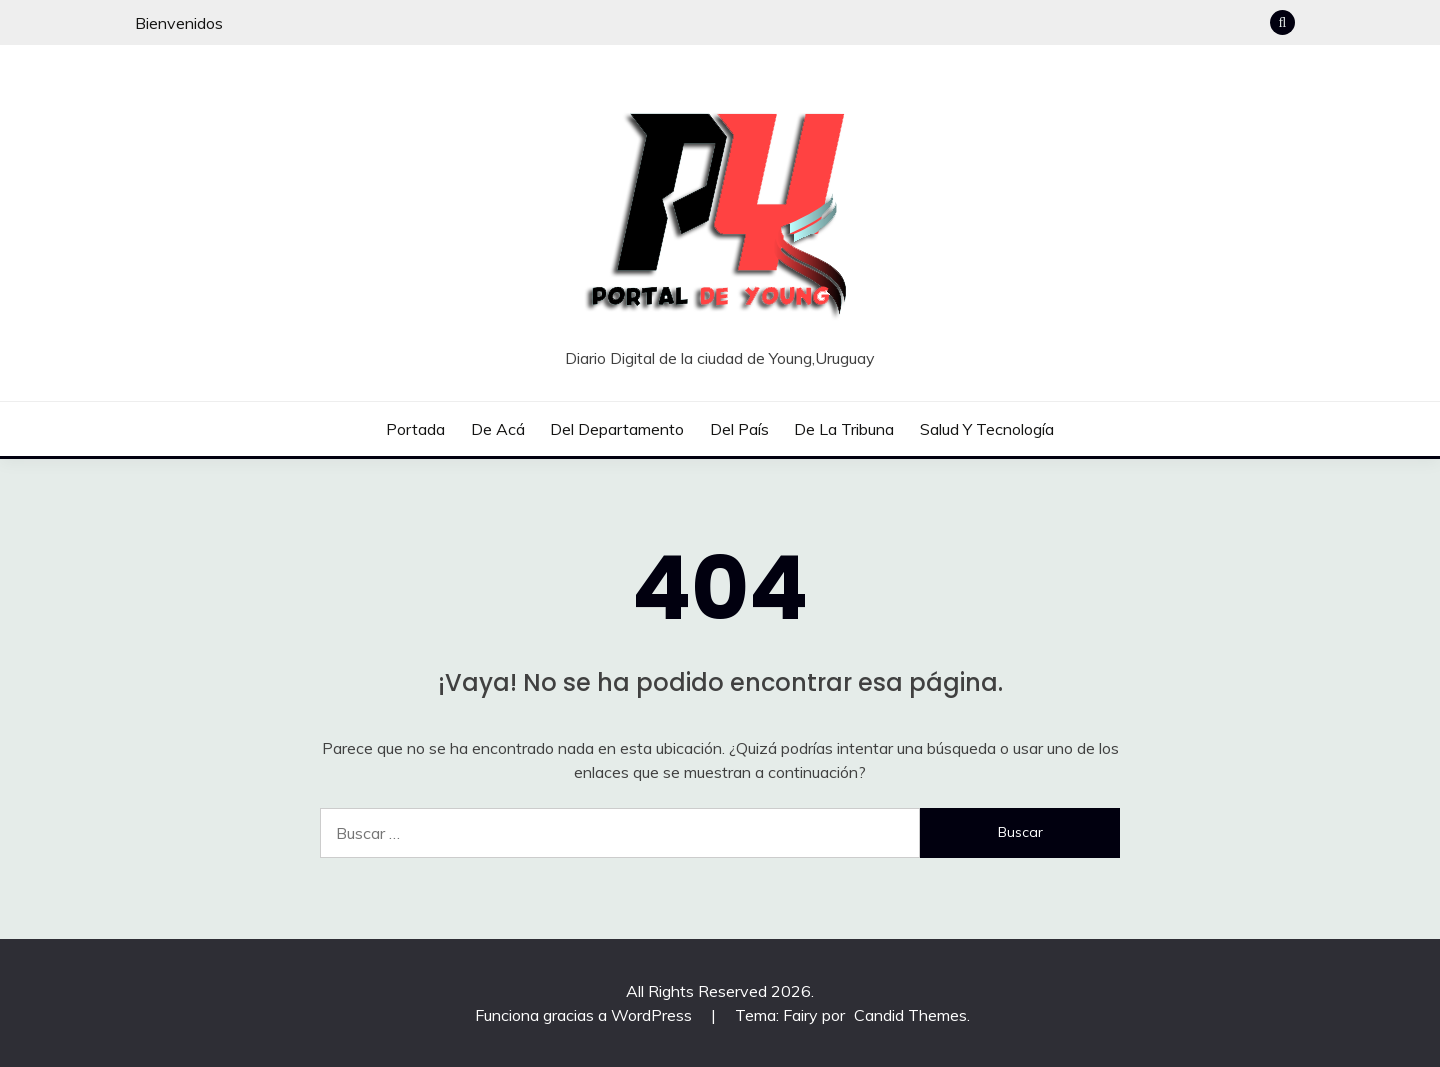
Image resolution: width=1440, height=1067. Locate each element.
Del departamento (617, 429)
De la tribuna (844, 429)
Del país (739, 429)
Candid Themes (910, 1015)
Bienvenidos (179, 23)
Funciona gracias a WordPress (585, 1015)
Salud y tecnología (987, 429)
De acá (498, 429)
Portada (415, 429)
